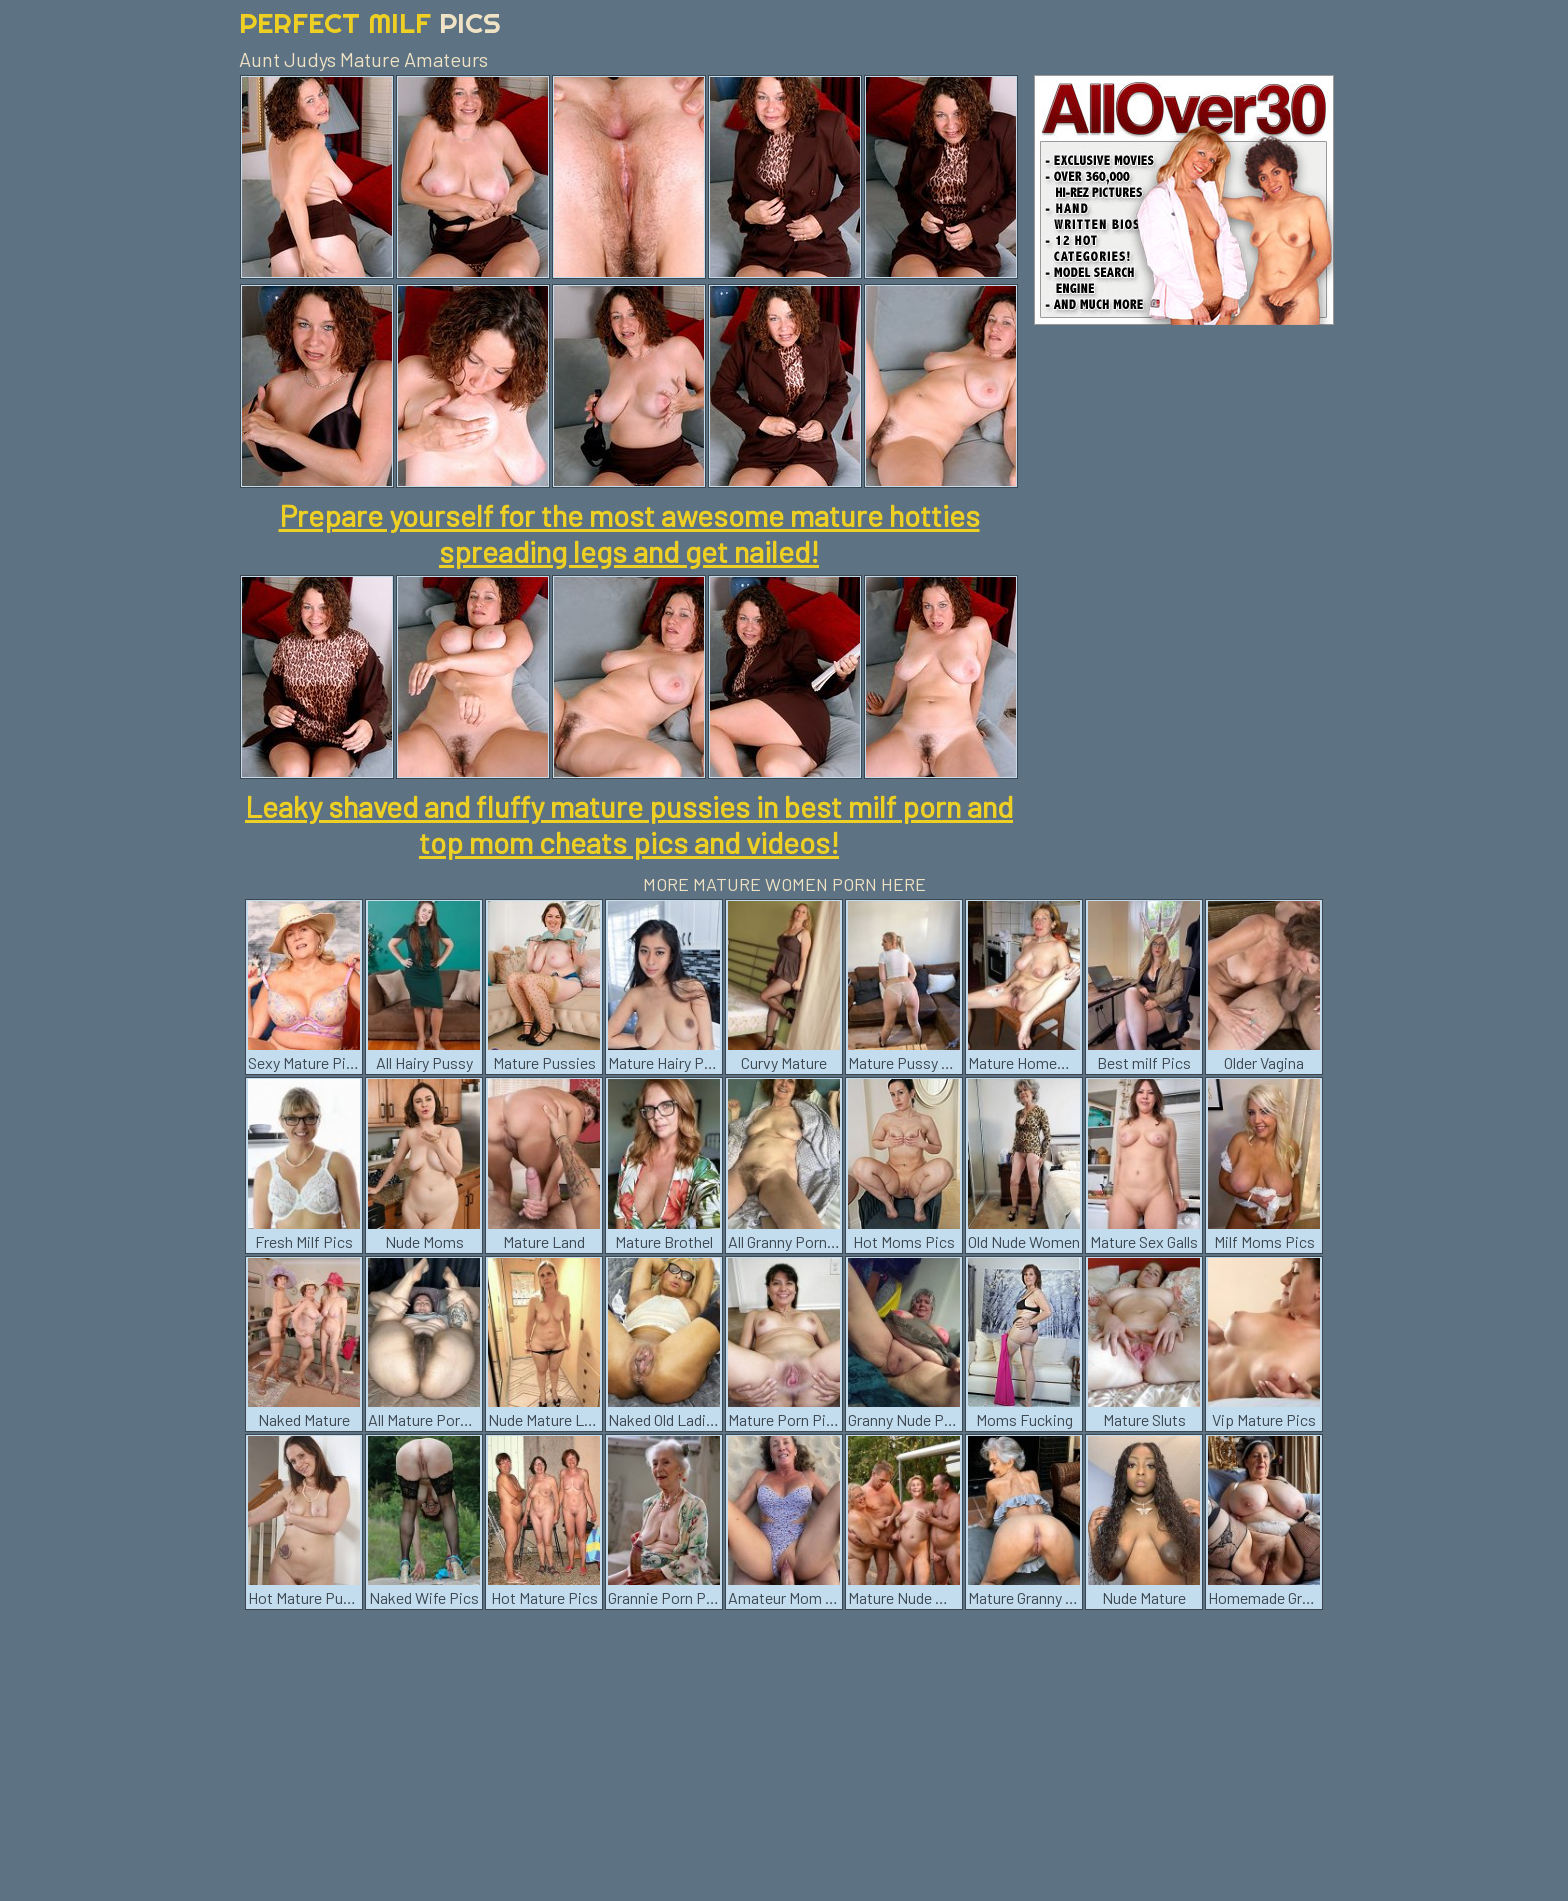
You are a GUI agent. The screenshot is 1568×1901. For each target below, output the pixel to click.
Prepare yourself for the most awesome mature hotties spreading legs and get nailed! (629, 533)
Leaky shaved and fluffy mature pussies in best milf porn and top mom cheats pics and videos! (629, 824)
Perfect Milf (370, 22)
